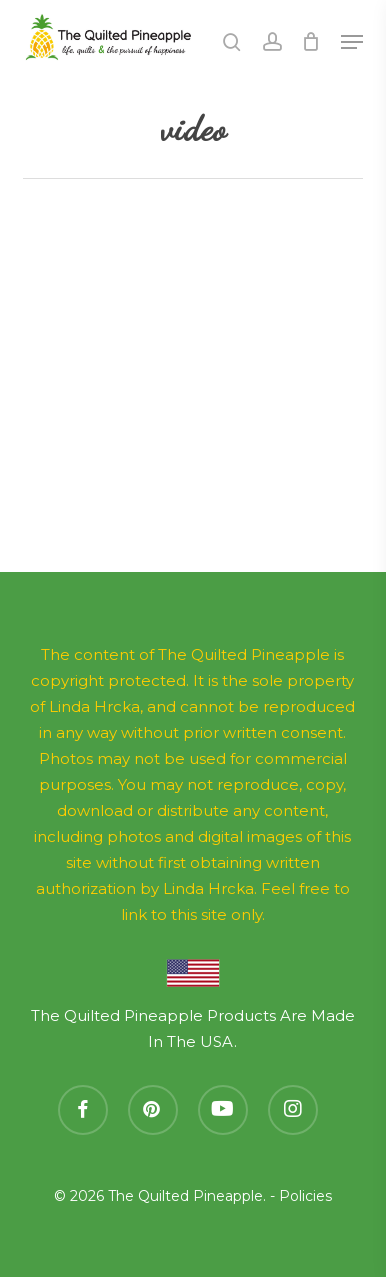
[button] (352, 42)
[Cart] (311, 42)
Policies (305, 1196)
